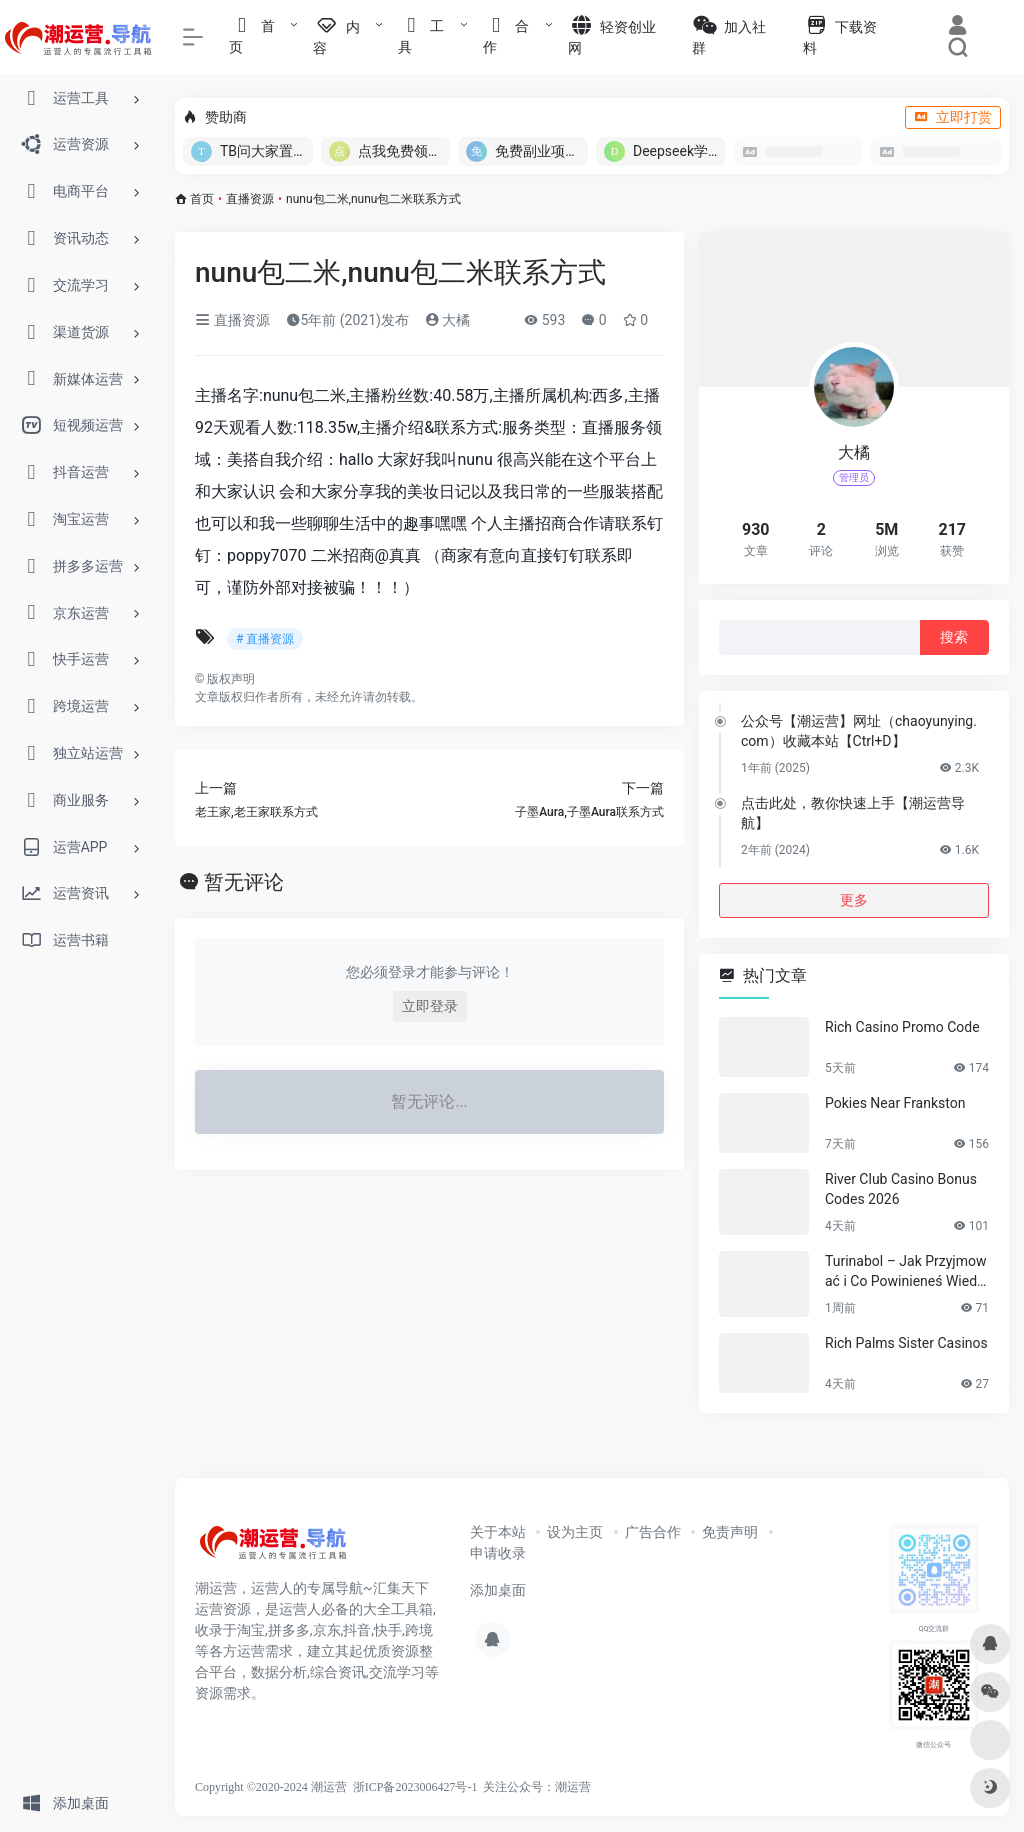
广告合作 (653, 1532)
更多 (854, 900)
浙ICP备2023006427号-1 (415, 1787)
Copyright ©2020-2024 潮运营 (271, 1787)
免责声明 (730, 1532)
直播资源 (250, 199)
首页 (202, 199)
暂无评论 (244, 882)
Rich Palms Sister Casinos (906, 1343)
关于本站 (498, 1532)
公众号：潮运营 (549, 1787)
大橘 (447, 320)
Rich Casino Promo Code (902, 1027)
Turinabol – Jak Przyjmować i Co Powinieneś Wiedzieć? (906, 1272)
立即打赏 (953, 117)
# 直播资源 (265, 639)
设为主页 (575, 1532)
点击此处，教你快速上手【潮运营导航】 (853, 813)
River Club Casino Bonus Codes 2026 (901, 1189)
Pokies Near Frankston (895, 1103)
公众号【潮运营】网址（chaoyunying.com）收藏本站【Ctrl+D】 (859, 731)
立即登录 (430, 1006)
